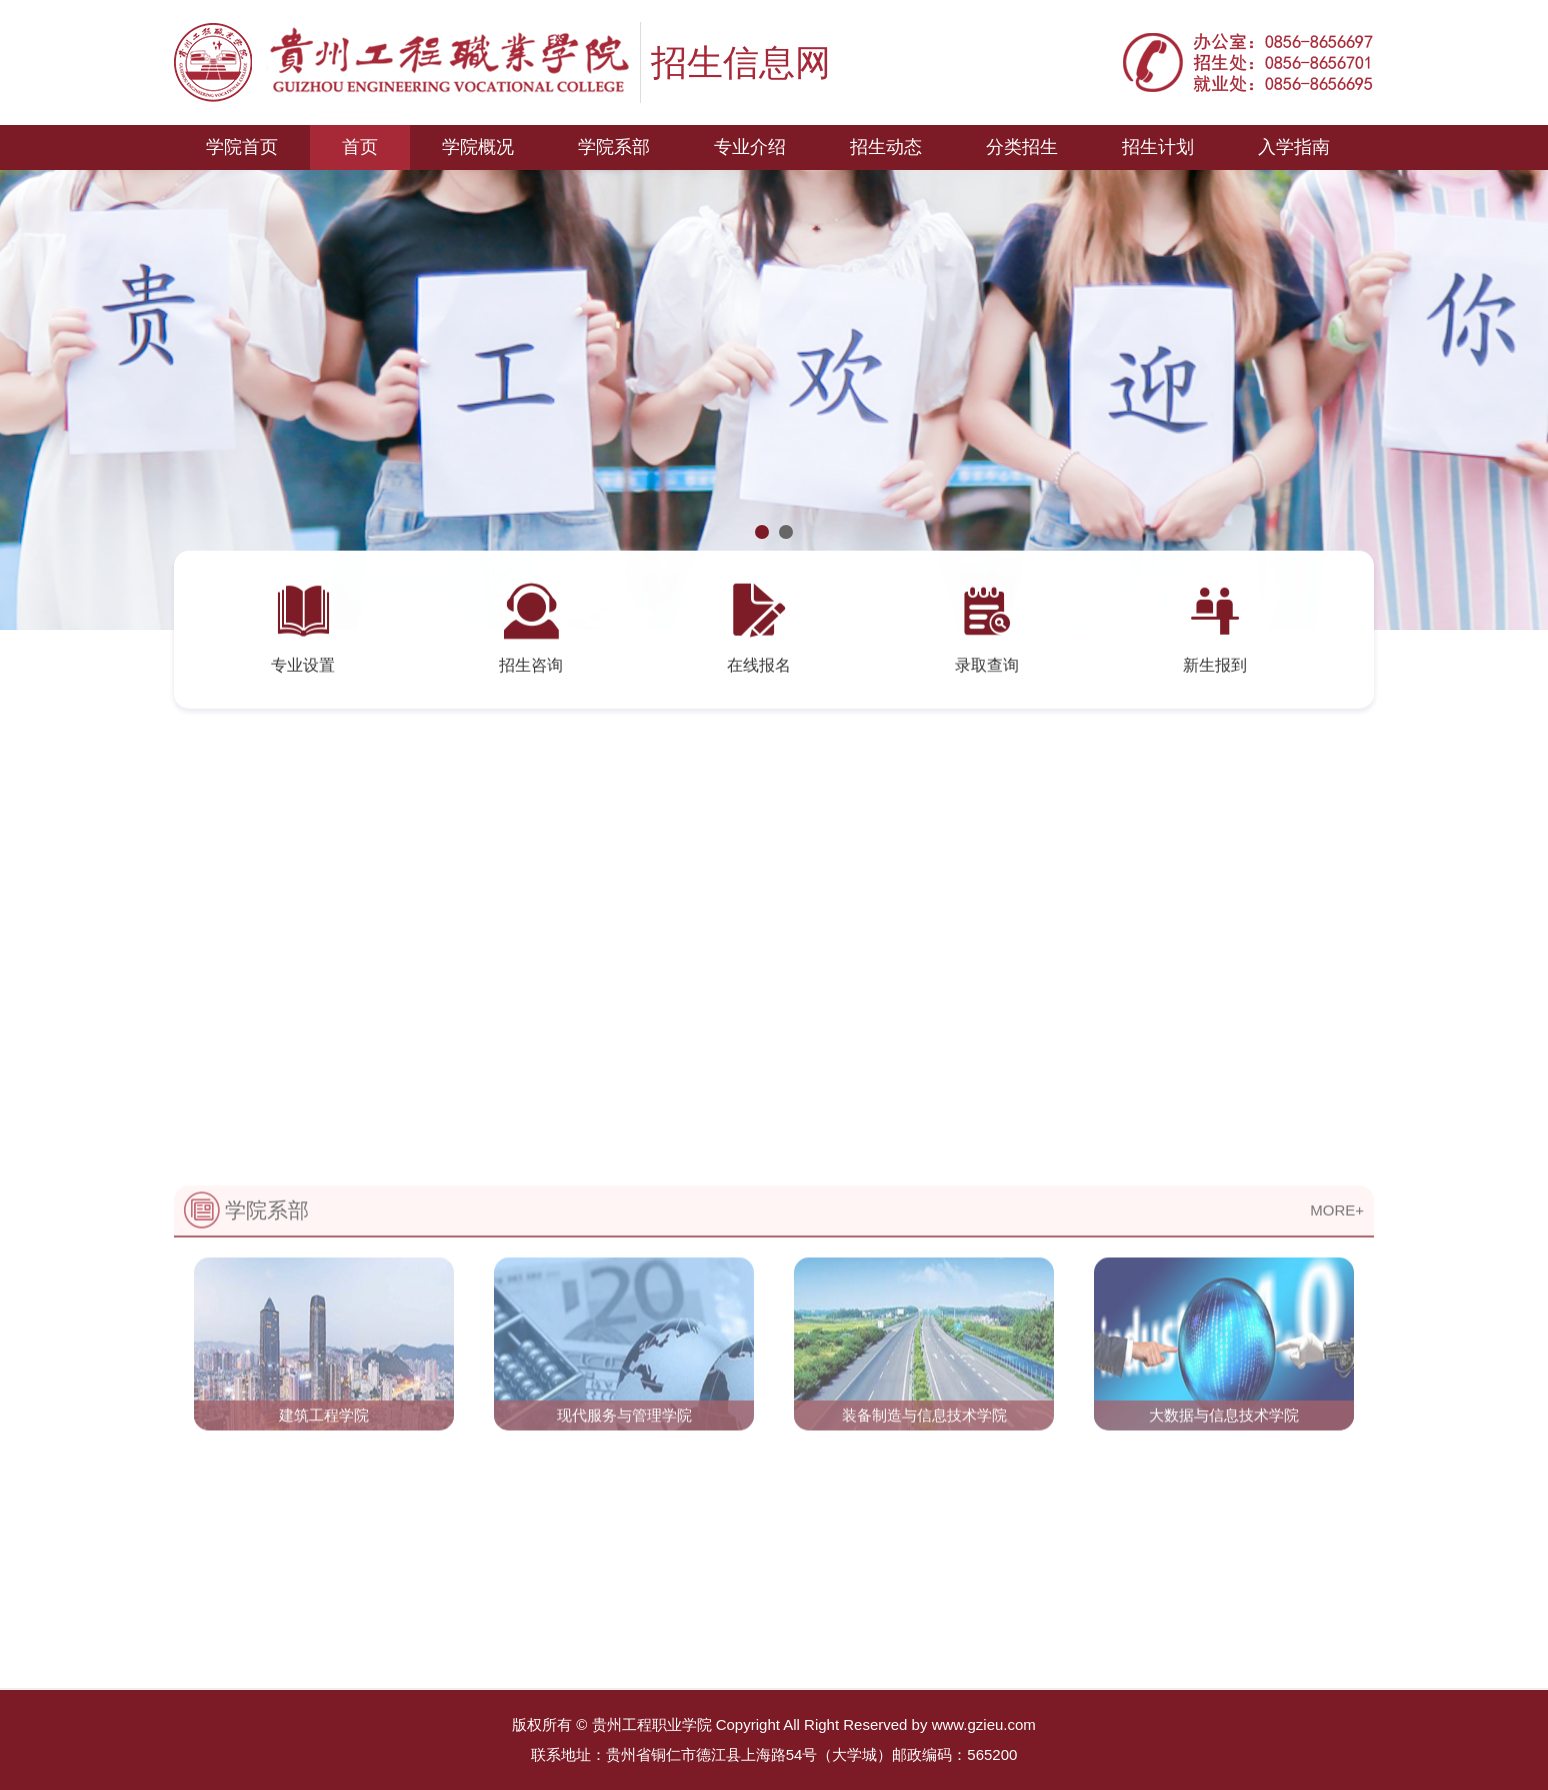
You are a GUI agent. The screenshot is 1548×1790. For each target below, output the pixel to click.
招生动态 (886, 147)
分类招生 (1022, 147)
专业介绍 (750, 147)
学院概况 (478, 147)
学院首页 (242, 147)
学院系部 (614, 147)
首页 (360, 147)
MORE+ (1337, 1288)
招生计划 (1158, 147)
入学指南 (1294, 147)
